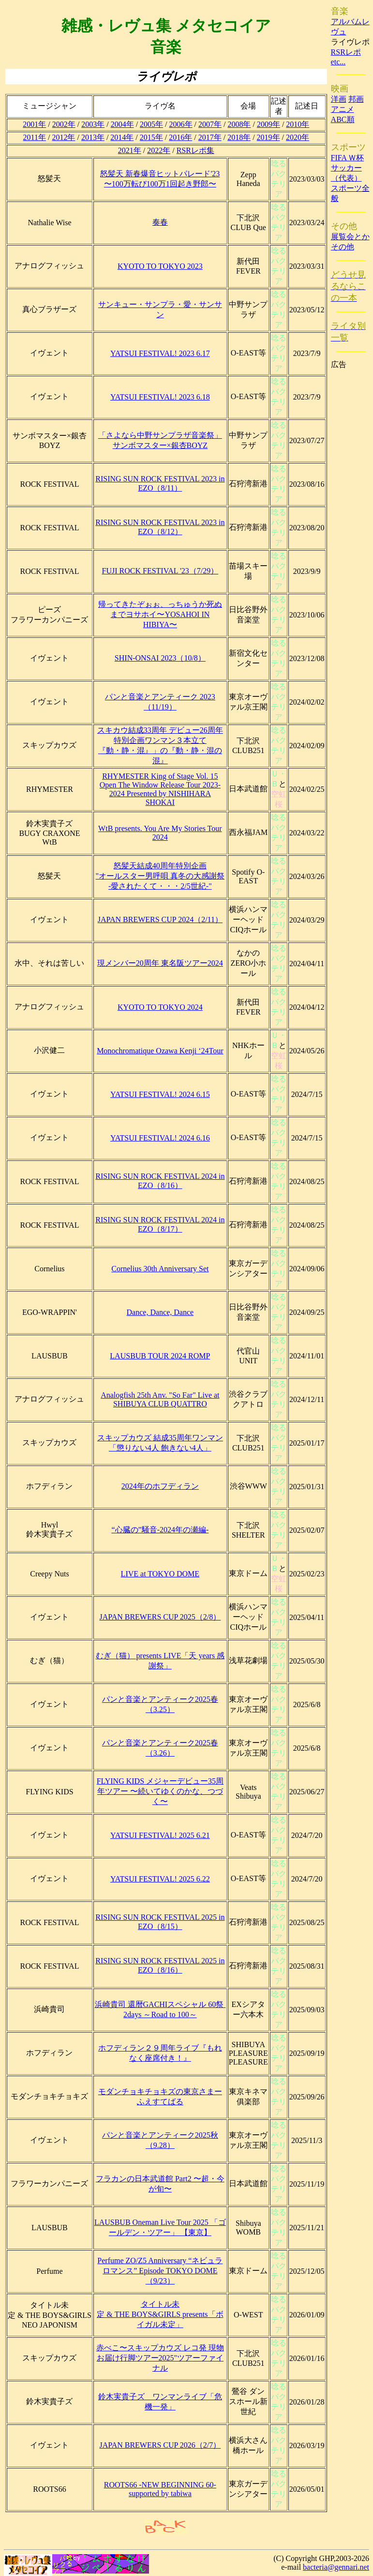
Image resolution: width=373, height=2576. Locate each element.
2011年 (34, 137)
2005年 (151, 124)
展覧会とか (350, 236)
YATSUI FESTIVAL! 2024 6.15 (160, 1094)
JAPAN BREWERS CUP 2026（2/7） (160, 2445)
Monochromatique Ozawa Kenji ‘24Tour (160, 1051)
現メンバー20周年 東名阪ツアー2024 (160, 963)
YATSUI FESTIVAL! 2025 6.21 (160, 1835)
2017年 (210, 137)
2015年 (151, 137)
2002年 (63, 124)
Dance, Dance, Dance (160, 1312)
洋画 (338, 99)
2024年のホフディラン (160, 1486)
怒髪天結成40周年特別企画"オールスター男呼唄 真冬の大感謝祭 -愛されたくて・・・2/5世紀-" (160, 876)
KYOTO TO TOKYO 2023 (160, 266)
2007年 (210, 124)
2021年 (129, 150)
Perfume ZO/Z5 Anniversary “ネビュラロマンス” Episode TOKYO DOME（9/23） (160, 2270)
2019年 (268, 137)
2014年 (122, 137)
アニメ (342, 109)
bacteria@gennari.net (336, 2567)
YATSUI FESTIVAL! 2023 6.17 (160, 353)
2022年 (158, 150)
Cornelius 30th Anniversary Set (160, 1269)
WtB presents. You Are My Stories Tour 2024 (160, 832)
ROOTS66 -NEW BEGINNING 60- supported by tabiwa (160, 2489)
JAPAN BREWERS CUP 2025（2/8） (160, 1617)
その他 (342, 247)
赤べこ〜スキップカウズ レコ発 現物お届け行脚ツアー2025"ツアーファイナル (160, 2358)
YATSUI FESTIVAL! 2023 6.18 (160, 397)
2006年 (181, 124)
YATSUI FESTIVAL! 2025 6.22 (160, 1879)
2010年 (297, 124)
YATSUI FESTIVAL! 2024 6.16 (160, 1138)
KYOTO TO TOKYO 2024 (160, 1007)
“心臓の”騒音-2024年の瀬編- (160, 1530)
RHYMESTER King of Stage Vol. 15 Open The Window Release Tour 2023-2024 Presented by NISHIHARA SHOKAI (160, 789)
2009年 (268, 124)
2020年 (297, 137)
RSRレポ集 (195, 150)
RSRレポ (346, 52)
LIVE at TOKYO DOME (160, 1574)
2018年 (239, 137)
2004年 (122, 124)
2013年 (92, 137)
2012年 (63, 137)
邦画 (356, 99)
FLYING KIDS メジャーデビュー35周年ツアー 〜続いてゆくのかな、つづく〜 (160, 1791)
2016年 (180, 137)
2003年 (92, 124)
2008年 (239, 124)
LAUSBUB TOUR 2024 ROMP (160, 1356)
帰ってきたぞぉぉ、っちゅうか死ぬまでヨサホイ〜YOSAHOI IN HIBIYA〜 (160, 614)
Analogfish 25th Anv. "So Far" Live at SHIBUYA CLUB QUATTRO (160, 1399)
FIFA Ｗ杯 (347, 158)
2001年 (34, 124)
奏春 (160, 222)
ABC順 (343, 119)
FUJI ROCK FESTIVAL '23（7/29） (160, 571)
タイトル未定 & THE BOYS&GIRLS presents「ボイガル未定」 (160, 2314)
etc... (338, 62)
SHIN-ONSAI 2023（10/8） (160, 658)
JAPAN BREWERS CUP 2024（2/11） (160, 919)
